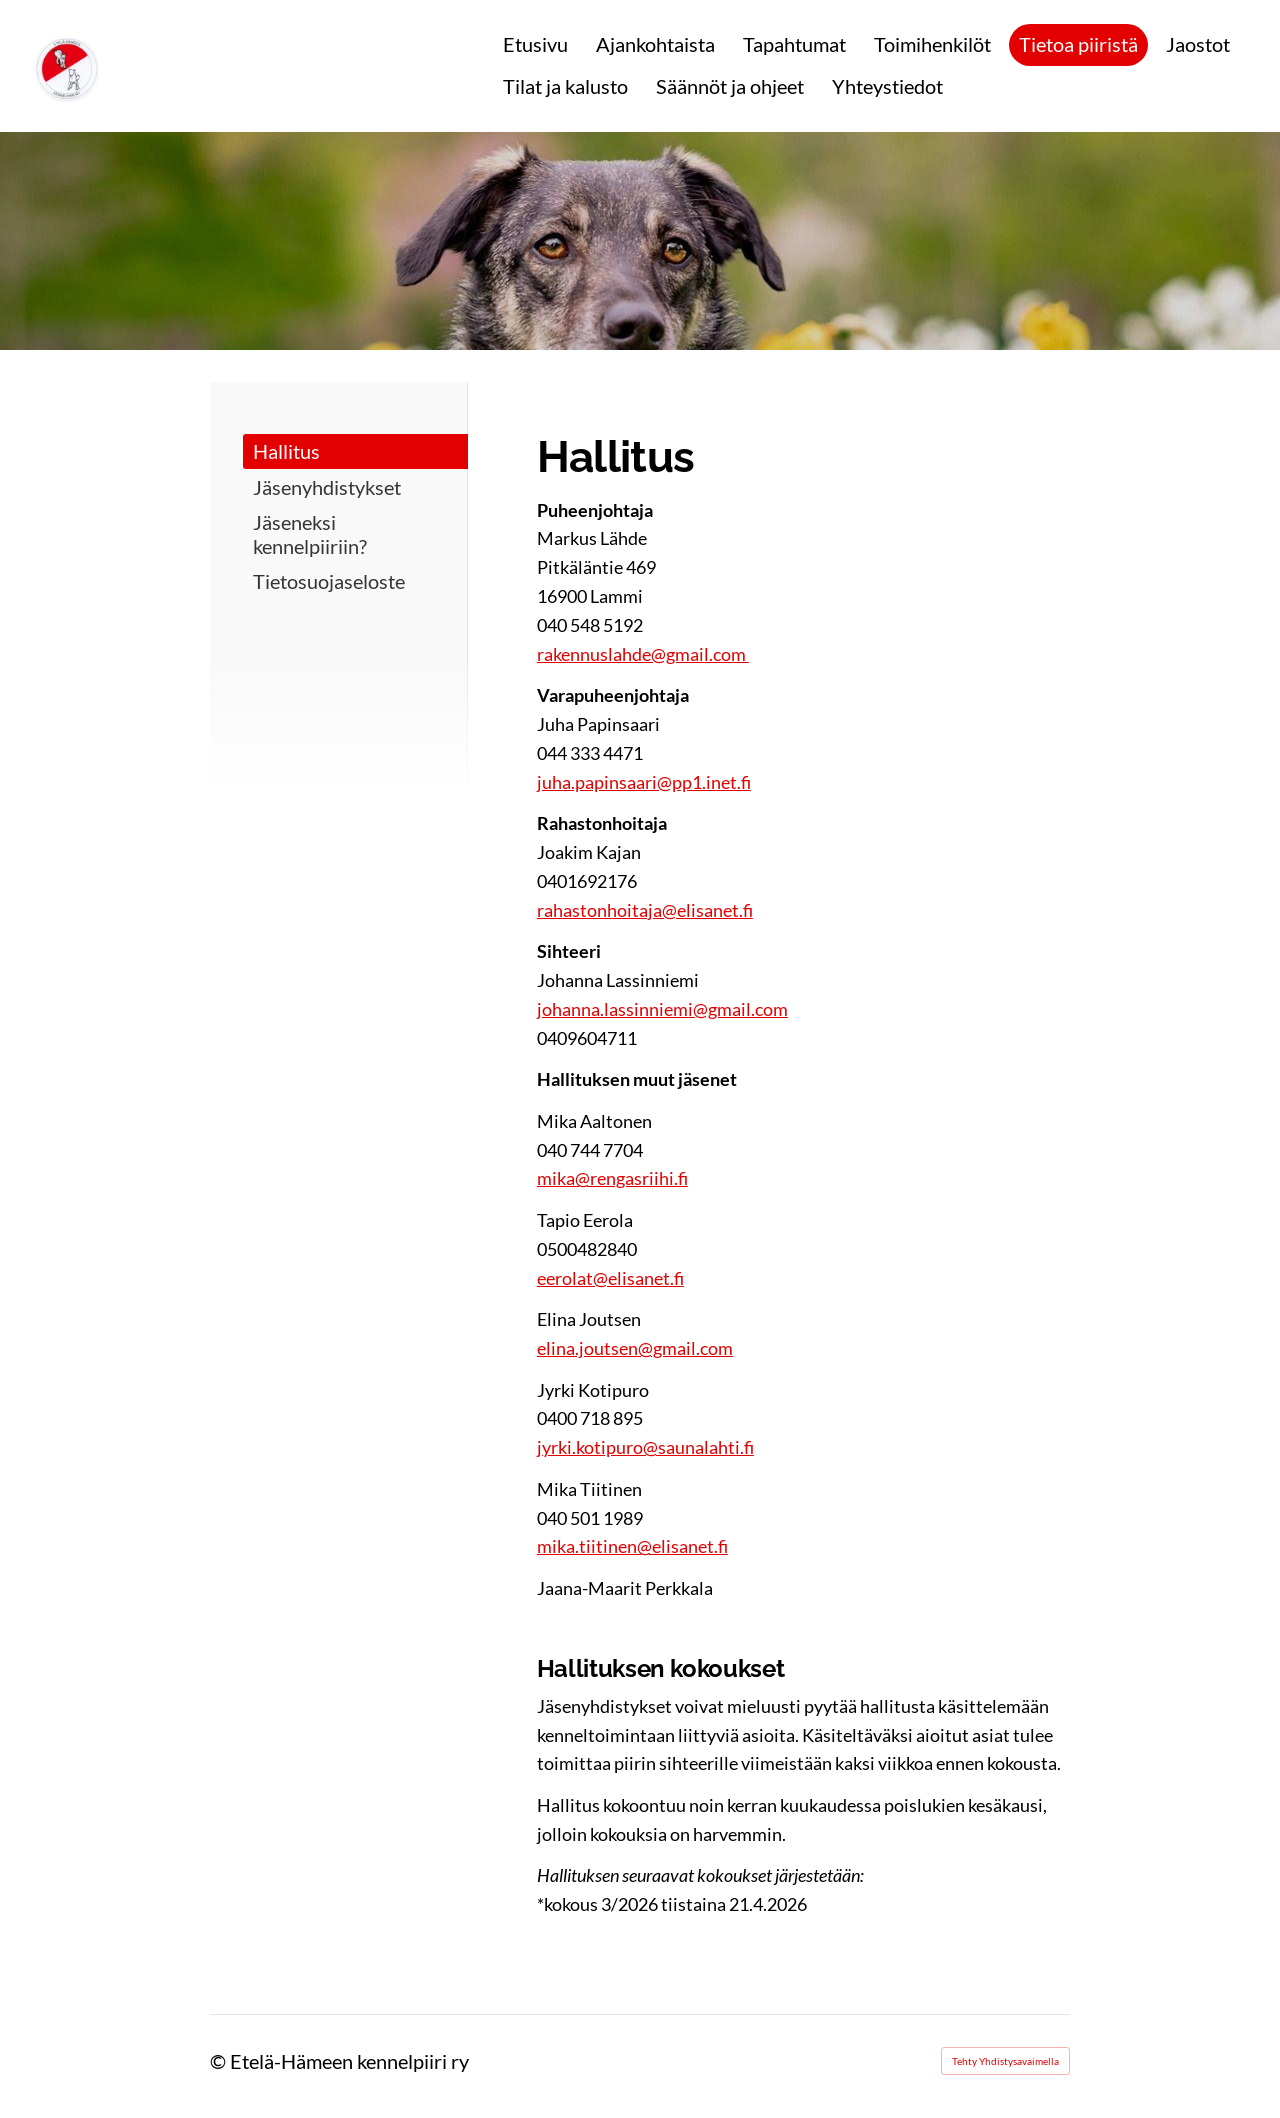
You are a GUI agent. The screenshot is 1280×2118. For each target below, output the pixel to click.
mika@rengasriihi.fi (612, 1178)
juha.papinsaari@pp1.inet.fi (644, 782)
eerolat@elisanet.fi (610, 1278)
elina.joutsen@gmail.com (635, 1348)
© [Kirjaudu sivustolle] (220, 2061)
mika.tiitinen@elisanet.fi (632, 1546)
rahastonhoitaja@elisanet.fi (645, 910)
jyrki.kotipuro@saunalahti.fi (645, 1447)
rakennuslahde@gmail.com (643, 654)
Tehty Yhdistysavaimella (1005, 2061)
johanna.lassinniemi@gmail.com (662, 1009)
